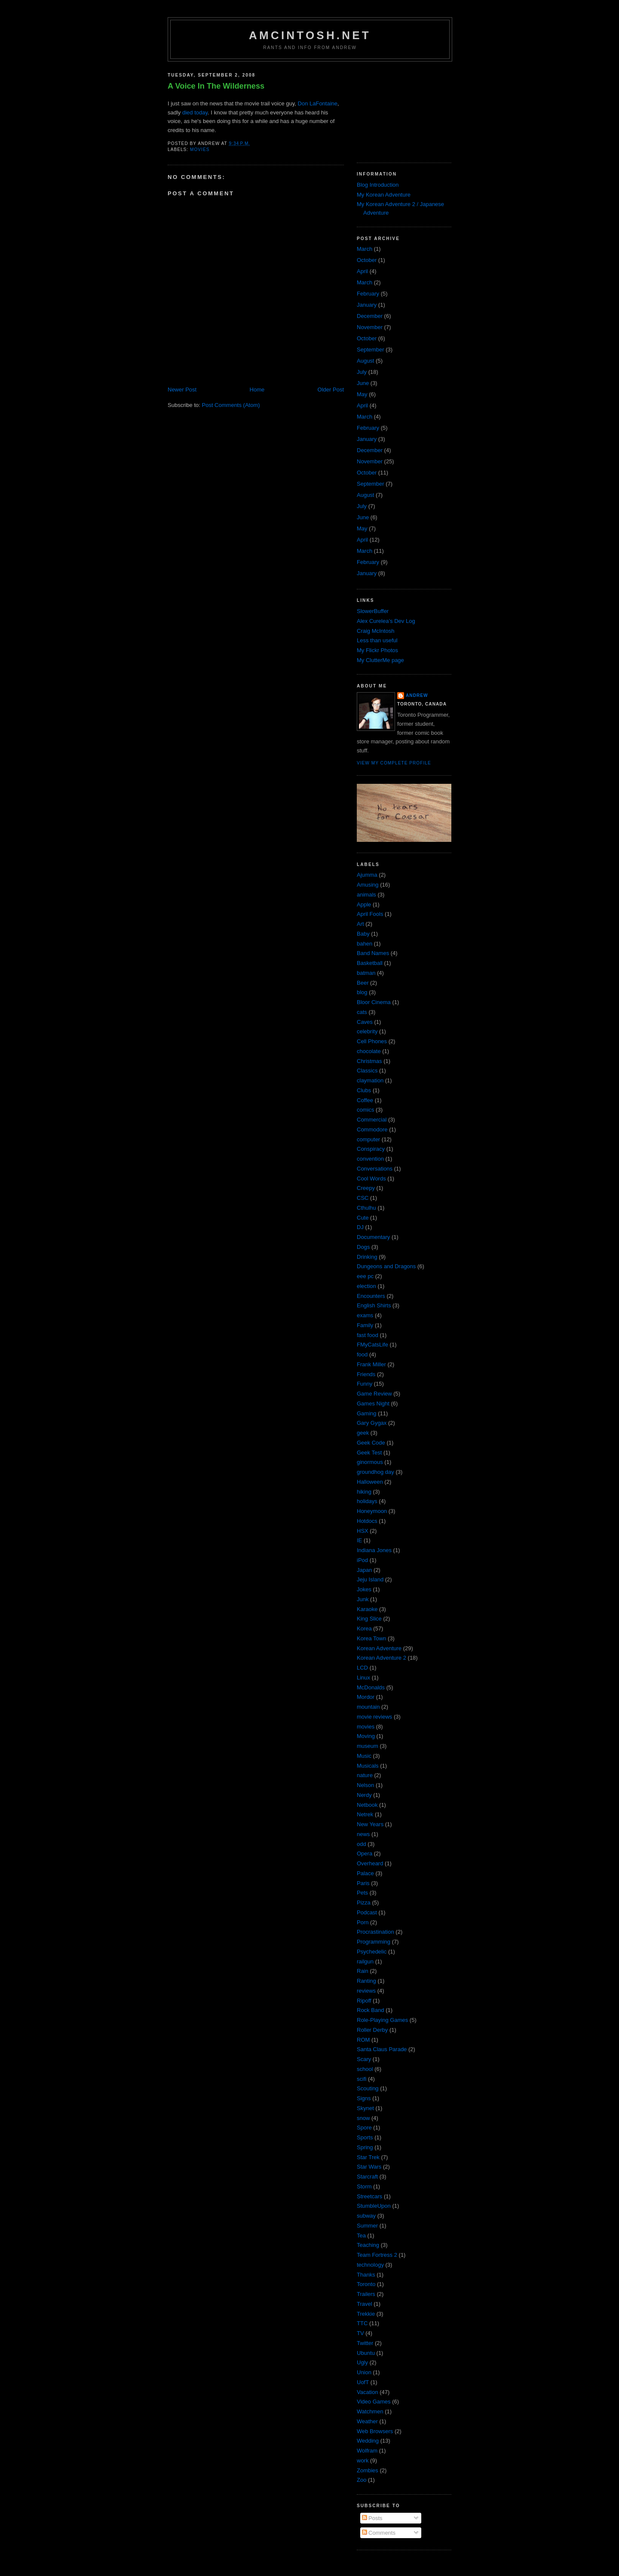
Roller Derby (372, 2030)
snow (363, 2118)
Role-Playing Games (382, 2020)
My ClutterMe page (380, 660)
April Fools (370, 914)
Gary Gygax (371, 1423)
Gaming (367, 1413)
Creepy (366, 1188)
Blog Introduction (378, 185)
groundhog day (375, 1472)
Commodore (372, 1129)
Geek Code (371, 1442)
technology (370, 2265)
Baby (363, 934)
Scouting (368, 2088)
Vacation (367, 2392)
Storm (364, 2186)
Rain (362, 1971)
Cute (362, 1217)
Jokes (364, 1589)
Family (365, 1325)
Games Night (373, 1403)
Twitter (365, 2343)
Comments (378, 2533)
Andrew (417, 695)
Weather (367, 2421)
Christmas (369, 1061)
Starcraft (367, 2176)
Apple (364, 904)
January (367, 305)
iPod (362, 1560)
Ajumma (367, 875)
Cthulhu (366, 1208)
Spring (365, 2147)
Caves (365, 1022)
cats (362, 1012)
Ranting (366, 1981)
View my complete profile (394, 763)
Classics (367, 1070)
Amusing (368, 884)
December (370, 316)
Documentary (373, 1237)
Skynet (365, 2108)
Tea (361, 2235)
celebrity (367, 1031)
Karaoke (367, 1609)
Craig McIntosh (375, 631)
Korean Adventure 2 (381, 1658)
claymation (370, 1080)
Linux (363, 1677)
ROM (363, 2040)
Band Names (373, 953)
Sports (365, 2137)
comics (365, 1109)
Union (364, 2372)
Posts (372, 2518)
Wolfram (367, 2450)
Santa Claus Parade (382, 2049)
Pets (362, 1892)
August (365, 360)
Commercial (371, 1119)
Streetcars (369, 2196)
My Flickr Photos (377, 650)
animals (366, 894)
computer (368, 1139)
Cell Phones (372, 1041)
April (362, 271)
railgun (365, 1961)
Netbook (367, 1805)
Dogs (363, 1247)
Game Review (374, 1393)
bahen (364, 943)
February (368, 293)
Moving (366, 1736)
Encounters (371, 1296)
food (362, 1354)
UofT (363, 2382)
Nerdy (364, 1795)
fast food (367, 1335)
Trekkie (366, 2314)
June (363, 383)
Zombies (367, 2470)
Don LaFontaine (318, 103)
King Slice (369, 1618)
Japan (364, 1570)
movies (199, 149)
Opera (364, 1853)
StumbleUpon (374, 2206)
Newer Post (182, 389)
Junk (362, 1599)
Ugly (362, 2362)
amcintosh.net (310, 35)
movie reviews (374, 1716)
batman (366, 973)
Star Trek (368, 2157)
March (364, 249)
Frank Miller (371, 1364)
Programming (373, 1941)
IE (359, 1540)
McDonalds (371, 1687)
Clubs (364, 1090)
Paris (363, 1883)
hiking (364, 1491)
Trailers (366, 2294)
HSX (362, 1531)
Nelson (365, 1785)
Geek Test (369, 1452)
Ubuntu (366, 2353)
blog (362, 992)
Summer (367, 2225)
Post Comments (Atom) (231, 405)
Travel (364, 2304)
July (362, 372)
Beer (362, 983)
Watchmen (370, 2411)
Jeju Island (370, 1579)
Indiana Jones (374, 1550)
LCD (362, 1667)
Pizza (364, 1902)
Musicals (368, 1766)
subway (366, 2215)
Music (364, 1756)
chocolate (369, 1051)
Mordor (365, 1697)
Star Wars (369, 2166)
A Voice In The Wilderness (216, 86)
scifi (361, 2079)
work (362, 2460)
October (367, 260)
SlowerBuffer (373, 611)
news (363, 1834)
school (365, 2069)
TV (360, 2333)
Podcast (367, 1912)
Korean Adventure (379, 1648)
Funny (364, 1383)
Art (360, 924)
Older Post (331, 389)
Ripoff (364, 2000)
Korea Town (371, 1638)
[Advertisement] (400, 109)
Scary (364, 2059)
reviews (366, 1990)
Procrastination (375, 1932)
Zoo (361, 2480)
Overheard (370, 1863)
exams (365, 1315)
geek (363, 1433)
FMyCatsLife (372, 1344)
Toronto (366, 2284)
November (370, 327)
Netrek (365, 1814)
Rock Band (370, 2010)
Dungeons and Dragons (386, 1266)
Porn (362, 1922)
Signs (364, 2098)
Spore (364, 2127)
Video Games (374, 2401)
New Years (370, 1824)
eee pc (365, 1276)
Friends (366, 1374)
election (366, 1286)
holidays (367, 1501)
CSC (362, 1198)
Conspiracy (371, 1149)
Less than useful (377, 640)
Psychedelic (371, 1951)
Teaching (368, 2245)
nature (365, 1775)
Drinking (367, 1257)
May (362, 394)
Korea (364, 1628)
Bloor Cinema (374, 1002)
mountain (368, 1707)
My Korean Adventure (384, 194)
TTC (362, 2323)
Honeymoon (372, 1511)
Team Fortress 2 (377, 2255)
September (370, 349)
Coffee (365, 1100)
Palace (365, 1873)
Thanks (366, 2274)
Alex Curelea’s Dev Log (386, 621)
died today (195, 112)
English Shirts (374, 1305)
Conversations (374, 1168)
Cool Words (371, 1178)
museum (367, 1746)
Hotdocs (367, 1521)
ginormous (370, 1462)
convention (370, 1159)
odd (361, 1844)
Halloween (370, 1482)
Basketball (370, 963)
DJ (360, 1227)
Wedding (368, 2440)
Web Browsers (375, 2431)
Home (257, 389)
